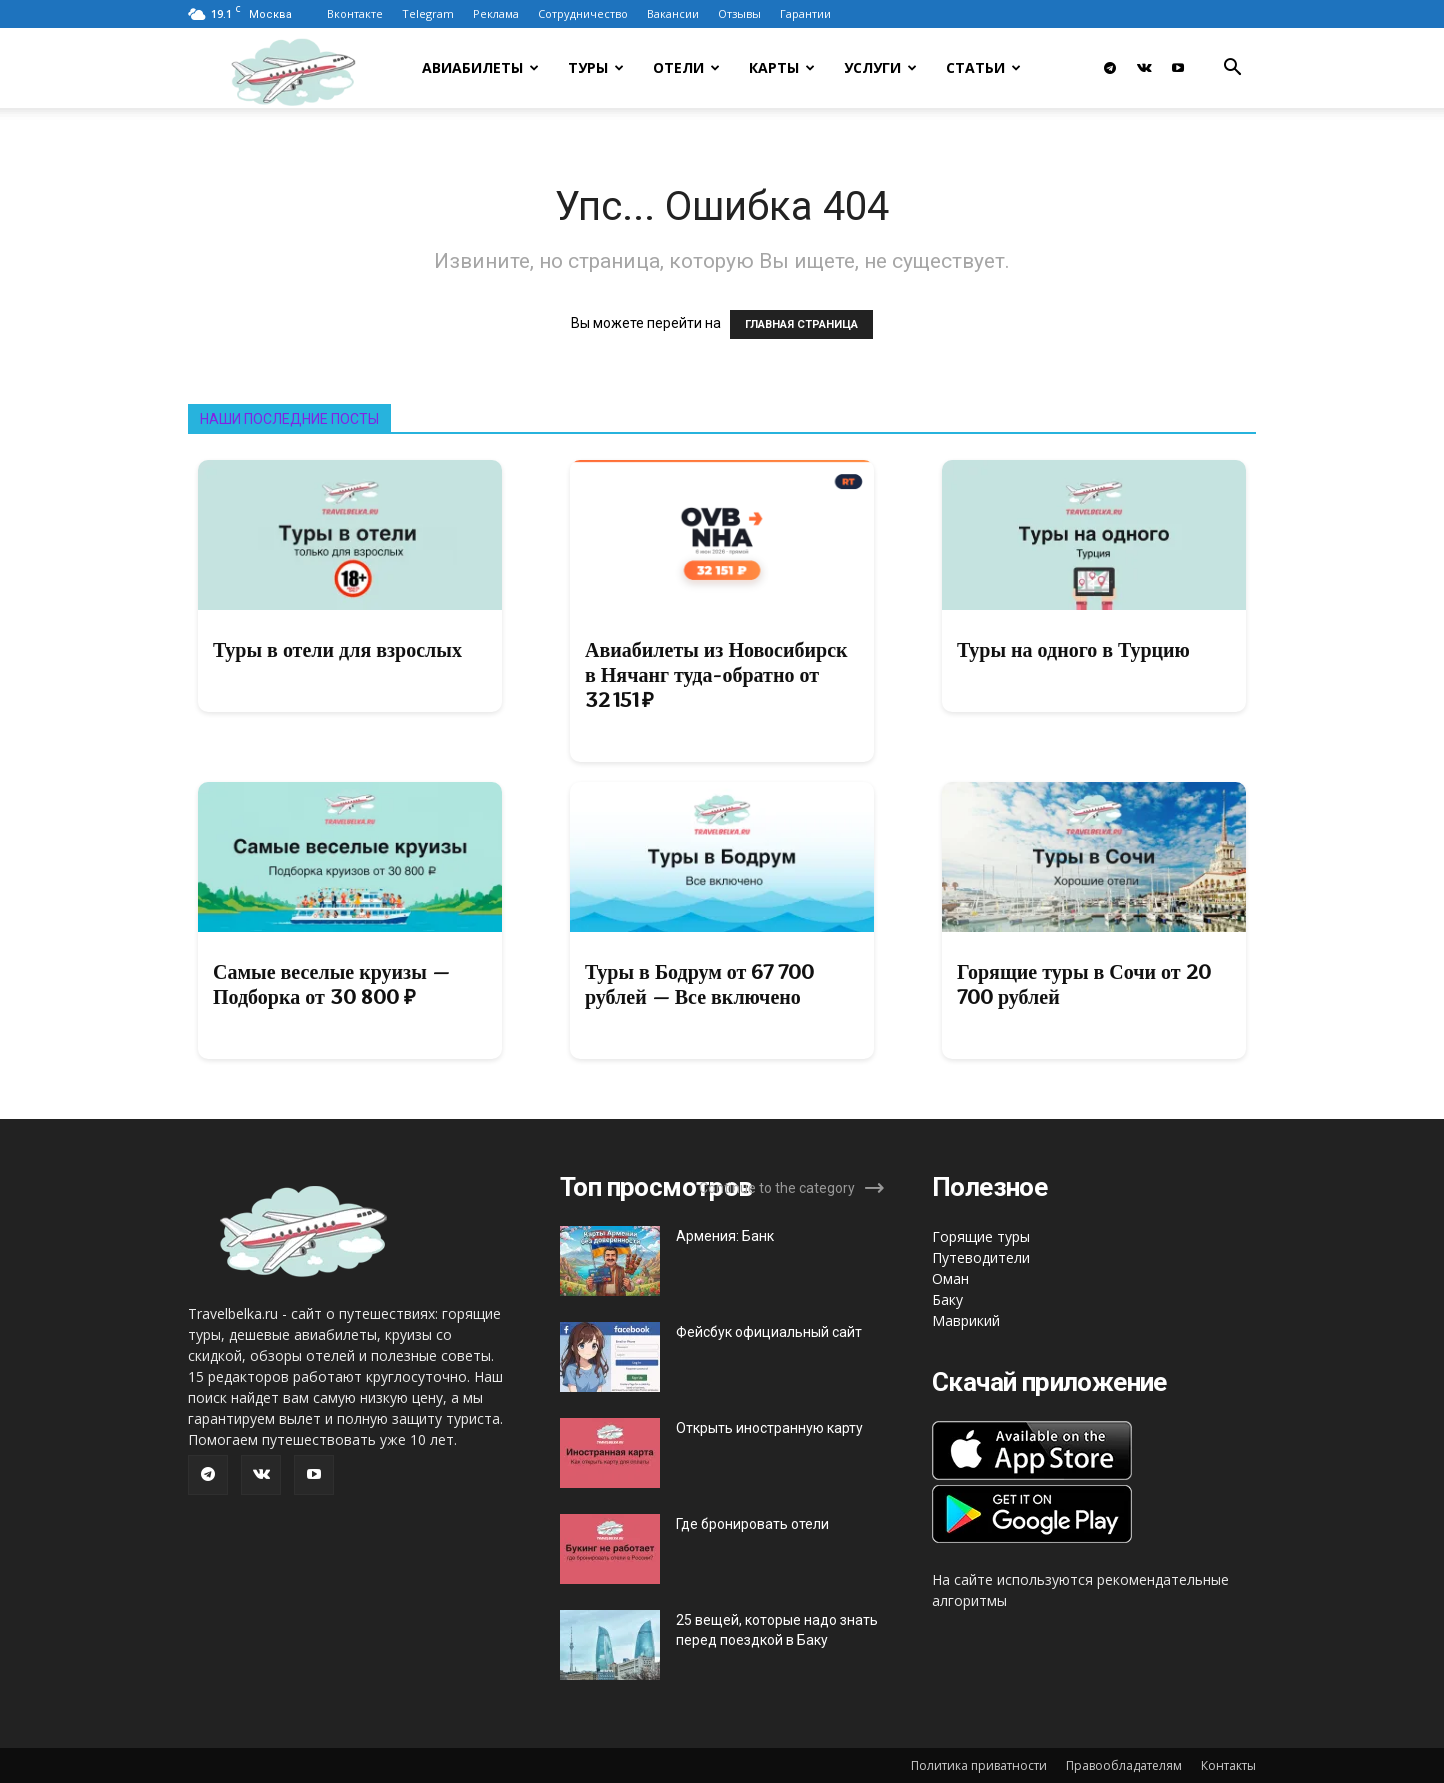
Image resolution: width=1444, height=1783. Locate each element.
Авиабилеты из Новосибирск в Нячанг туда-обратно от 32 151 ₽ (716, 675)
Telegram (428, 13)
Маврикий (966, 1320)
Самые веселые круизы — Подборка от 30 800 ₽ (331, 984)
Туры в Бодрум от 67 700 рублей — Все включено (699, 984)
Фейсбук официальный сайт (769, 1332)
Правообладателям (1124, 1765)
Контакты (1228, 1765)
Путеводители (981, 1257)
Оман (950, 1278)
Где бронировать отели (752, 1524)
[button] (1232, 69)
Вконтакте (355, 13)
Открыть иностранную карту (769, 1428)
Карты (782, 67)
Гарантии (805, 13)
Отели (686, 67)
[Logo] (319, 68)
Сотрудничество (583, 13)
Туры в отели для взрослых (337, 650)
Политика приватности (979, 1765)
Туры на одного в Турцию (1073, 650)
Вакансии (673, 13)
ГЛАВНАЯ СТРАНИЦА (801, 324)
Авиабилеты (480, 67)
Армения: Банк (725, 1236)
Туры (596, 67)
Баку (947, 1299)
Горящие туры (981, 1236)
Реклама (496, 13)
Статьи (983, 67)
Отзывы (739, 13)
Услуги (880, 67)
